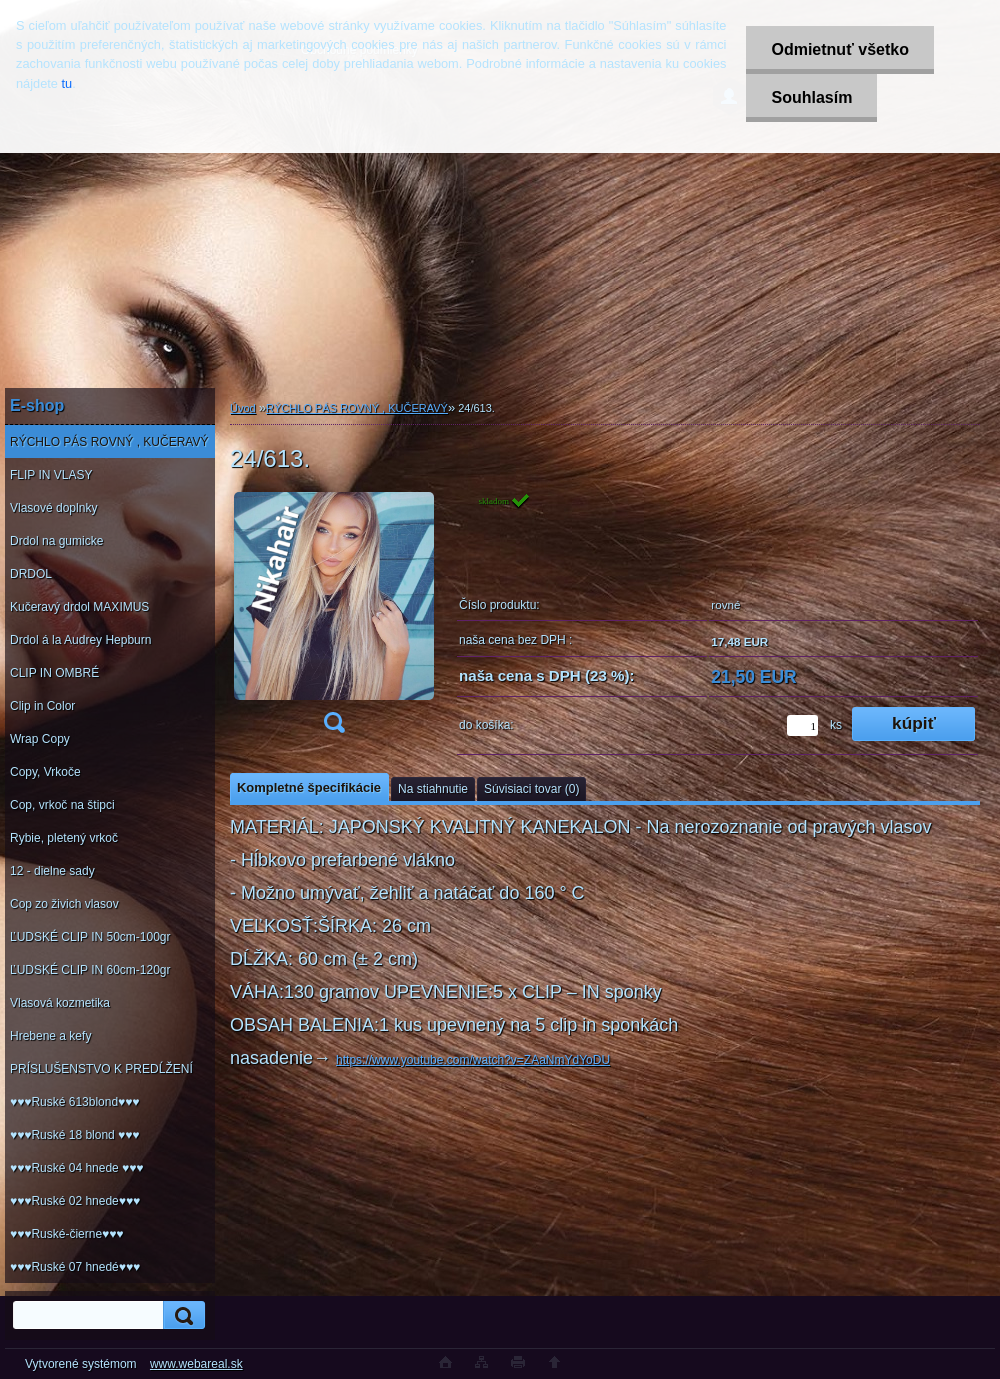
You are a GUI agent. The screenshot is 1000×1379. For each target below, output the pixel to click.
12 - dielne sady (52, 871)
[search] (181, 1315)
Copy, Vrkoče (45, 772)
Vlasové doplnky (53, 508)
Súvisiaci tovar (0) (531, 789)
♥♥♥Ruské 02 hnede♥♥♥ (75, 1201)
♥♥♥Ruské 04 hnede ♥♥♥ (76, 1168)
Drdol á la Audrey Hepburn (80, 640)
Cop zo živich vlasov (64, 904)
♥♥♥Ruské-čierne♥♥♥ (66, 1234)
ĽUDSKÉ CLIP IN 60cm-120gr (90, 970)
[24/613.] (334, 619)
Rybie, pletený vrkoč (64, 838)
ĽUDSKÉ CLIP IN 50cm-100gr (90, 937)
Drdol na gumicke (56, 541)
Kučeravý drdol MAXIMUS (79, 607)
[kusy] (802, 725)
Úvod (243, 408)
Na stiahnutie (433, 789)
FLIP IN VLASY (51, 475)
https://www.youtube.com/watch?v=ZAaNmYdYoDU (473, 1060)
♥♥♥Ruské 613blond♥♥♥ (74, 1102)
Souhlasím (811, 97)
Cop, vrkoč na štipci (62, 805)
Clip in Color (42, 706)
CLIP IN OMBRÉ (54, 673)
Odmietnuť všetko (839, 49)
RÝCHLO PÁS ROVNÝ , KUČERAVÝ (109, 442)
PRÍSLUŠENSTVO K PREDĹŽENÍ (101, 1069)
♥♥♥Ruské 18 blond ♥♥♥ (74, 1135)
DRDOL (31, 574)
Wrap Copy (40, 739)
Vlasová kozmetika (60, 1003)
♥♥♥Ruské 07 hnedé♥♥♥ (75, 1267)
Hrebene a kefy (50, 1036)
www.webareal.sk (196, 1364)
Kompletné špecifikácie (309, 787)
